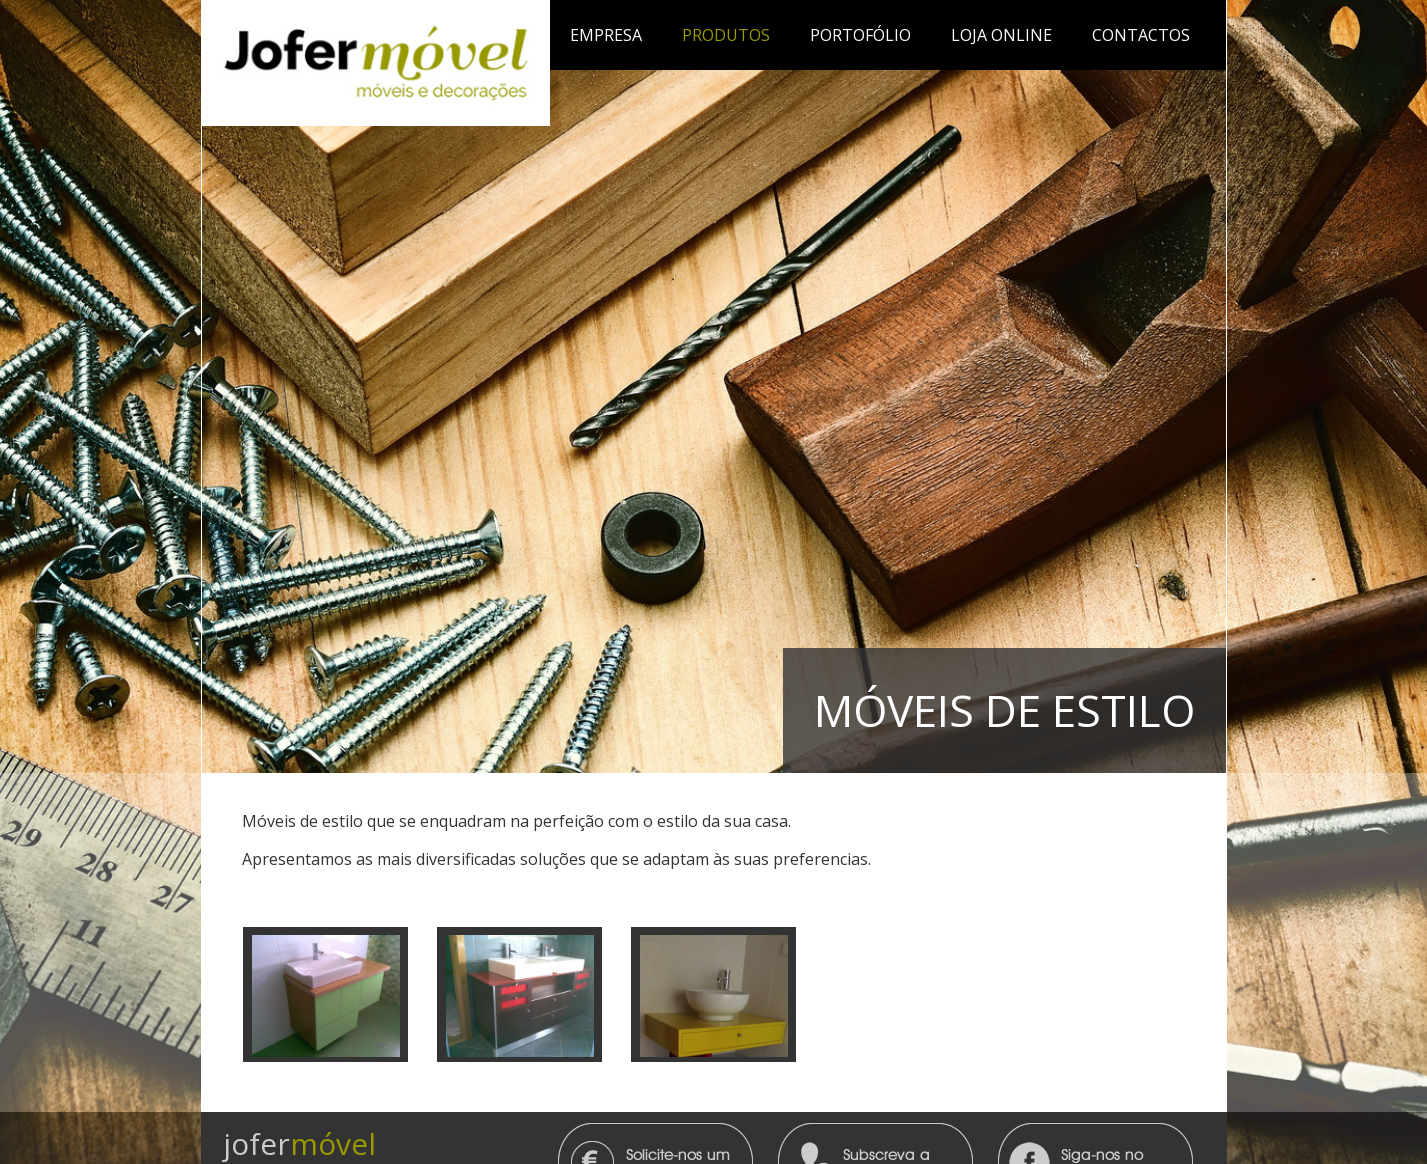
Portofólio (860, 35)
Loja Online (1001, 35)
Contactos (1141, 35)
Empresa (606, 35)
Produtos (726, 35)
